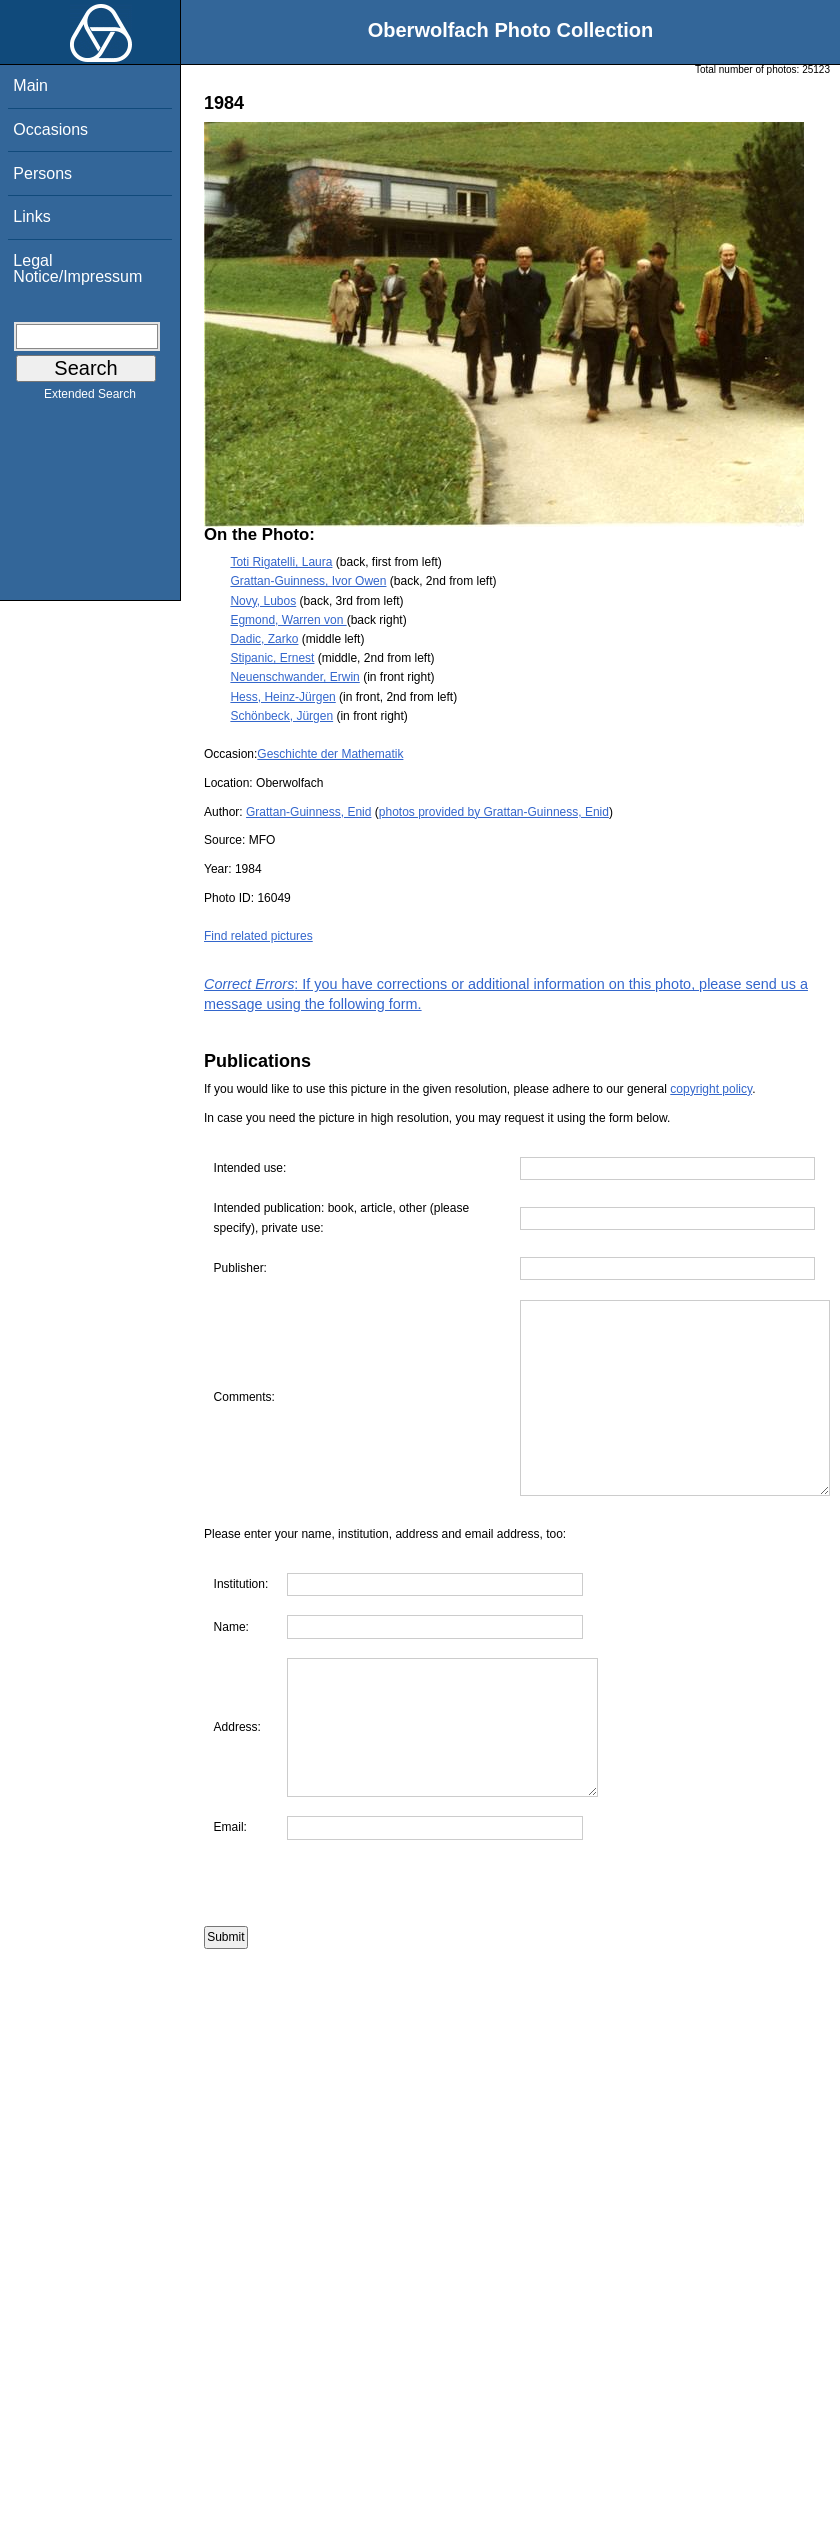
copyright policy (711, 1089)
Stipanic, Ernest (272, 658)
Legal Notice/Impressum (77, 268)
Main (30, 85)
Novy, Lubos (263, 601)
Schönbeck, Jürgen (281, 716)
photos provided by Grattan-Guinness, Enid (494, 812)
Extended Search (90, 398)
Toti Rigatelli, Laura (281, 562)
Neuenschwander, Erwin (294, 677)
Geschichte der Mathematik (330, 754)
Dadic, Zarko (264, 639)
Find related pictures (258, 936)
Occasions (50, 129)
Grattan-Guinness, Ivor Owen (308, 581)
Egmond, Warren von (288, 620)
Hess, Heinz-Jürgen (282, 697)
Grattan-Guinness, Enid (308, 812)
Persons (42, 173)
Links (31, 216)
